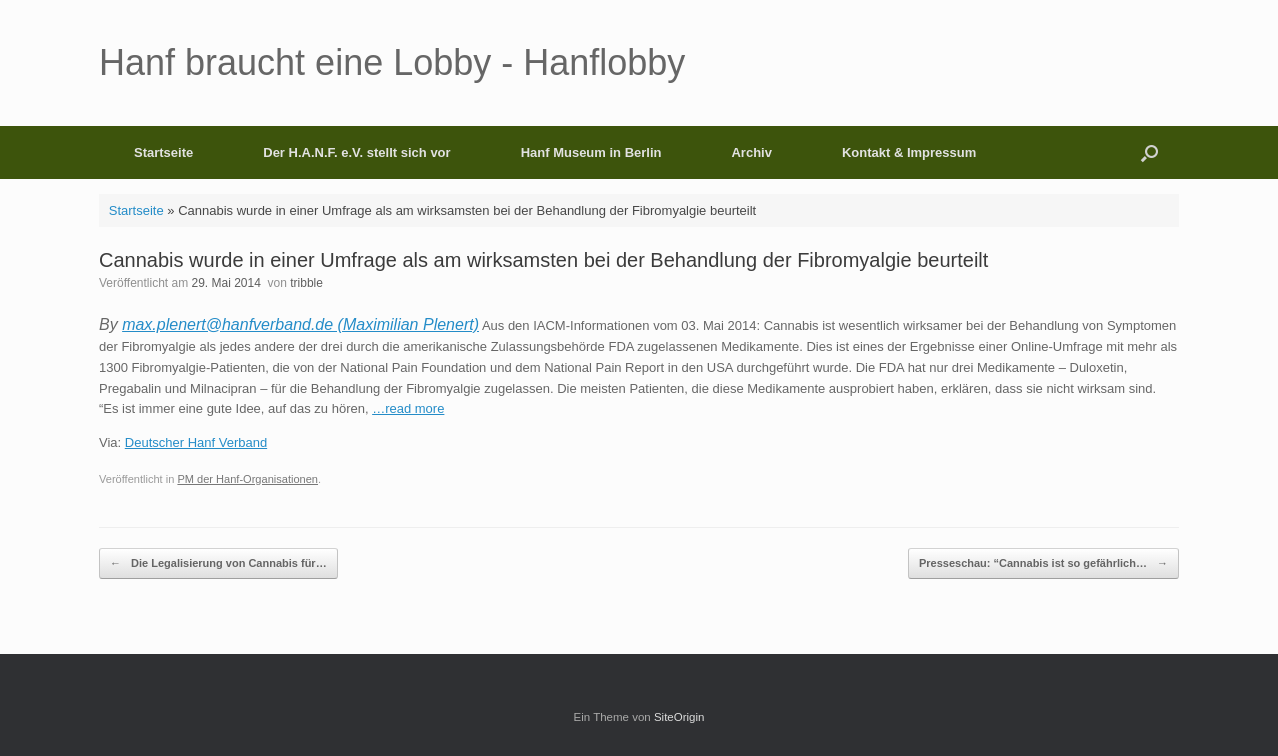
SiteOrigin (679, 717)
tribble (306, 283)
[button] (1149, 152)
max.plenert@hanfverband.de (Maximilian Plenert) (300, 324)
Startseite (163, 152)
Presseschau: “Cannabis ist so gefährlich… (1043, 563)
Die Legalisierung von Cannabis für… (218, 563)
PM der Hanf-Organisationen (247, 479)
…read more (408, 408)
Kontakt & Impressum (909, 152)
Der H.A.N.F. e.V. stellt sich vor (356, 152)
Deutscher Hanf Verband (196, 442)
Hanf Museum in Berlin (591, 152)
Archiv (751, 152)
